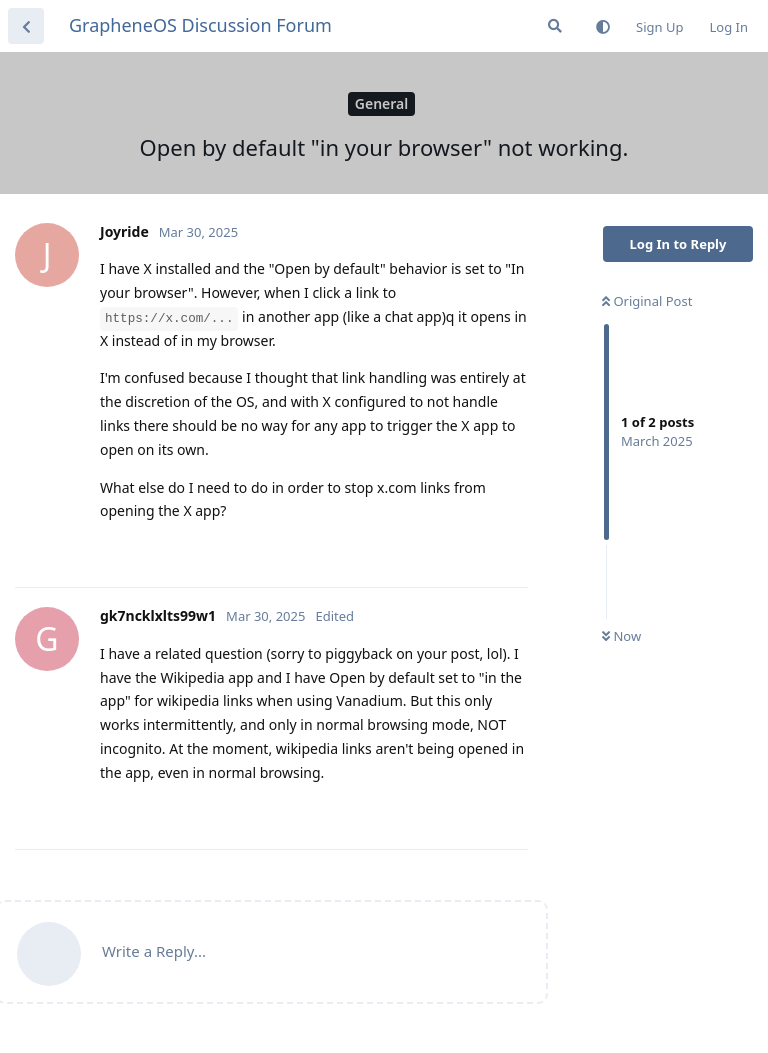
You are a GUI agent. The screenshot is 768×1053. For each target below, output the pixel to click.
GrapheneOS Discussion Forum (200, 25)
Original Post (647, 301)
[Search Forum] (555, 26)
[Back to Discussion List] (26, 26)
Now (621, 636)
